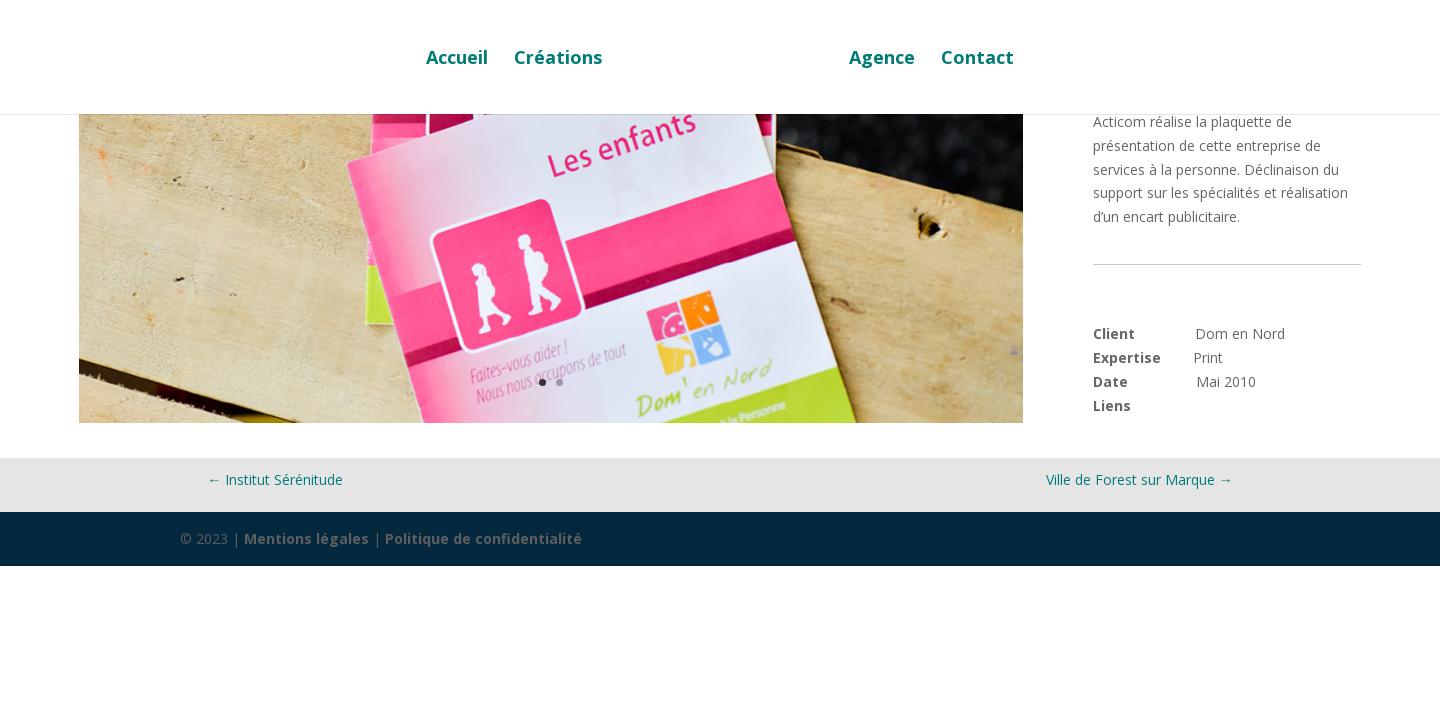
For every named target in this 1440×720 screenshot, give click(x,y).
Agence (882, 59)
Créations (558, 59)
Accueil (457, 59)
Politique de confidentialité (483, 538)
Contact (977, 59)
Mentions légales (306, 538)
